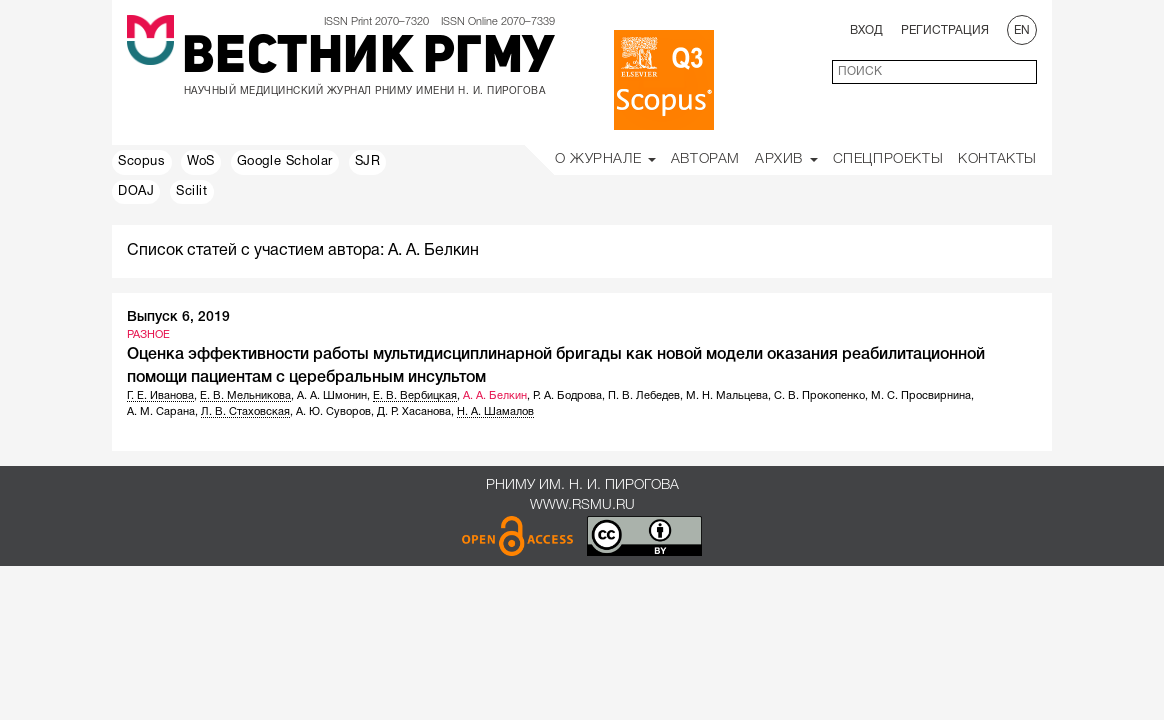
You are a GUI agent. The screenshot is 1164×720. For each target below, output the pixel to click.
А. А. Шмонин (332, 396)
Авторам (705, 159)
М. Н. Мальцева (727, 396)
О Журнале (605, 159)
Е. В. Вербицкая (415, 396)
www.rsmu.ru (582, 505)
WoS (201, 162)
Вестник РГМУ (368, 59)
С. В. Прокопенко (819, 396)
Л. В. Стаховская (245, 412)
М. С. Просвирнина (921, 396)
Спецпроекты (888, 159)
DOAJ (136, 192)
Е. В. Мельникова (245, 396)
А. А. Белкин (495, 396)
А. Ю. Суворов (333, 412)
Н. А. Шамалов (495, 412)
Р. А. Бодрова (567, 396)
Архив (786, 159)
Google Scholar (285, 162)
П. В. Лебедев (644, 396)
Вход (866, 30)
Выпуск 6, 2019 (178, 317)
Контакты (997, 159)
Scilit (192, 192)
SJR (368, 162)
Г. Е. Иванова (160, 396)
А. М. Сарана (161, 412)
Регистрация (945, 30)
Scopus (142, 162)
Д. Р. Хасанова (414, 412)
